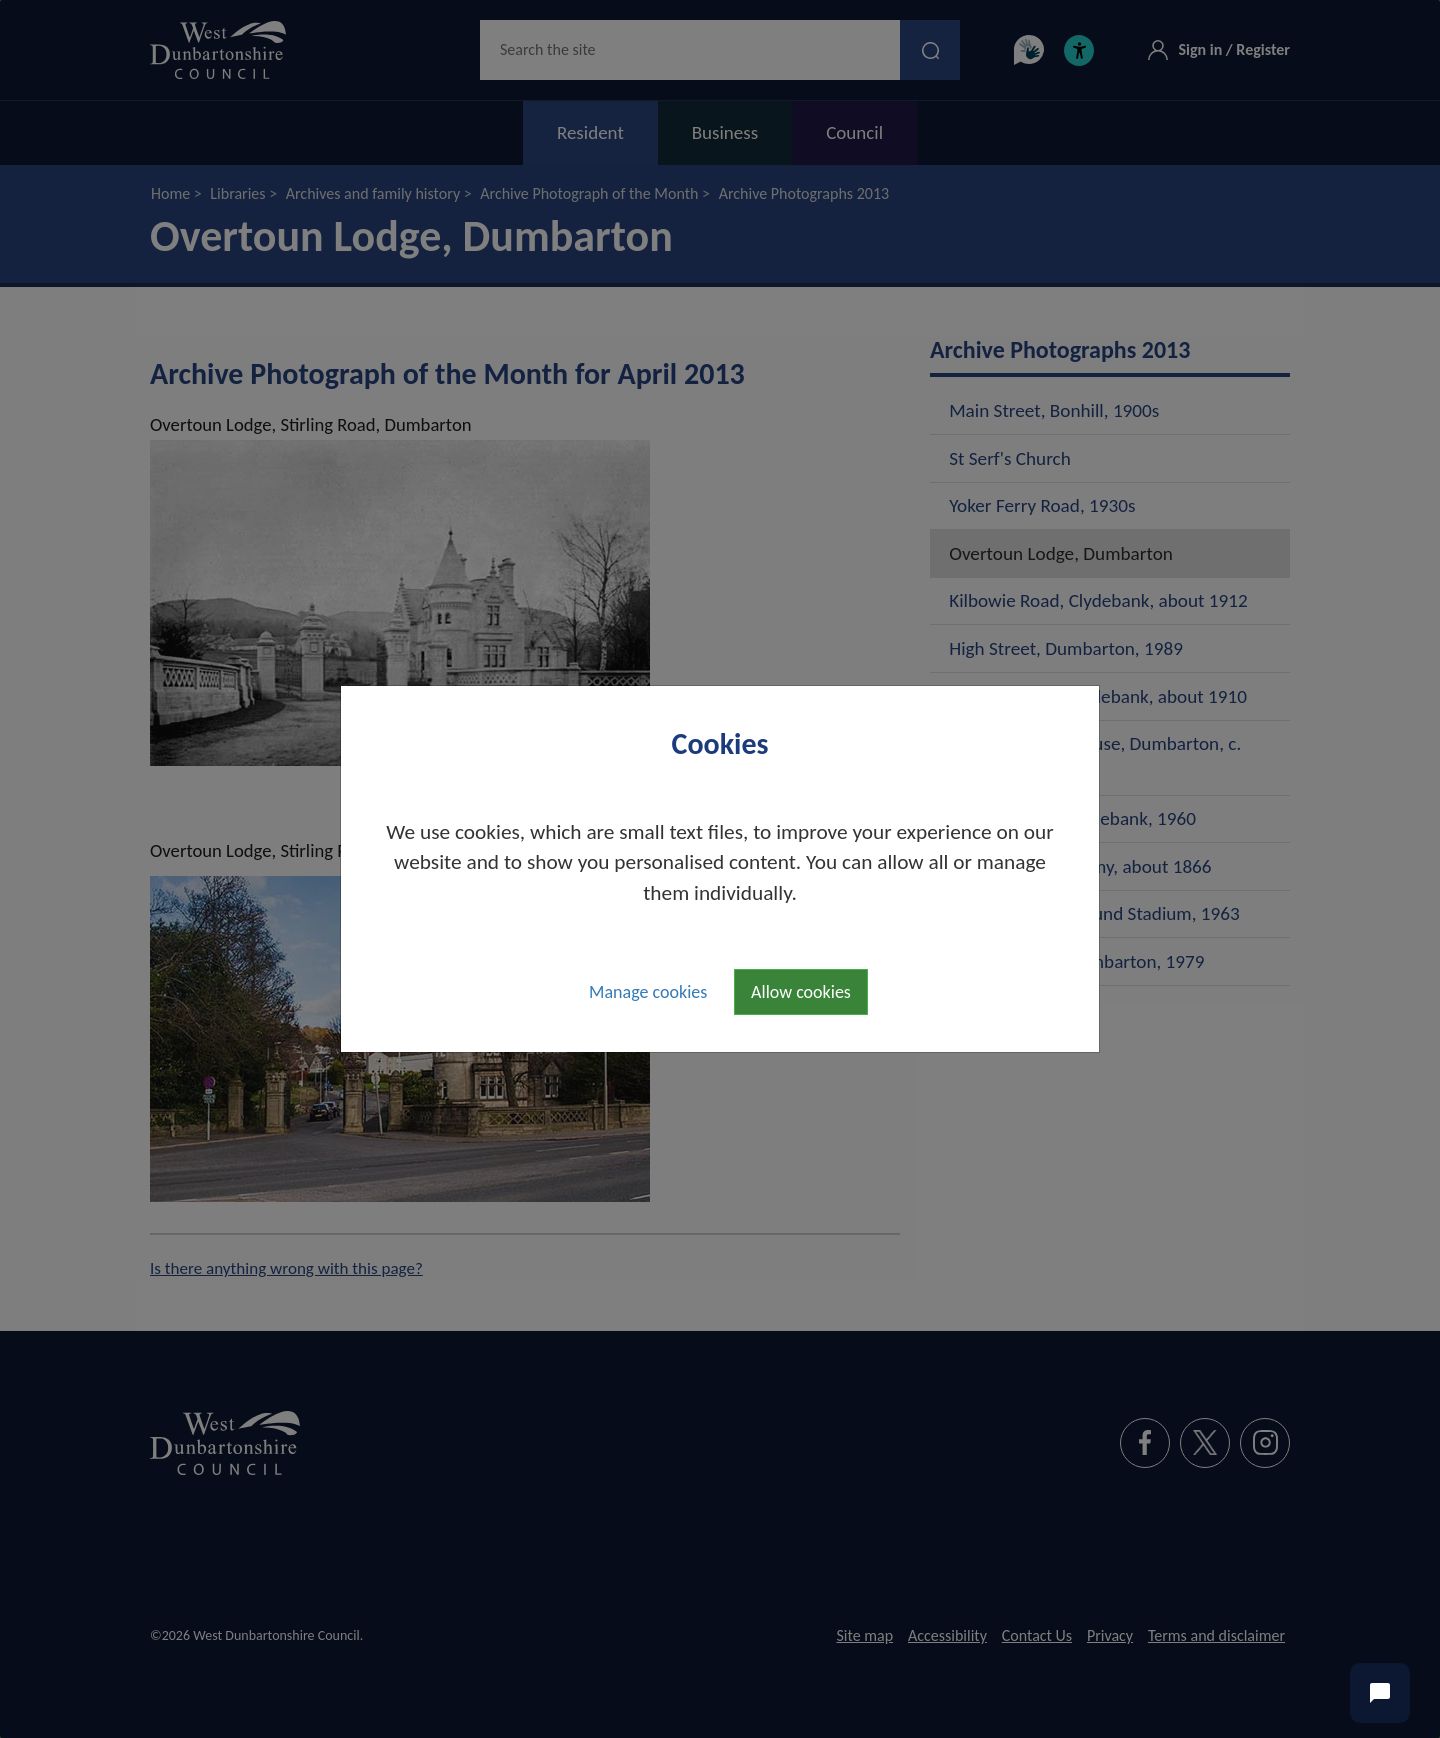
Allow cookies (801, 992)
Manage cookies (648, 992)
